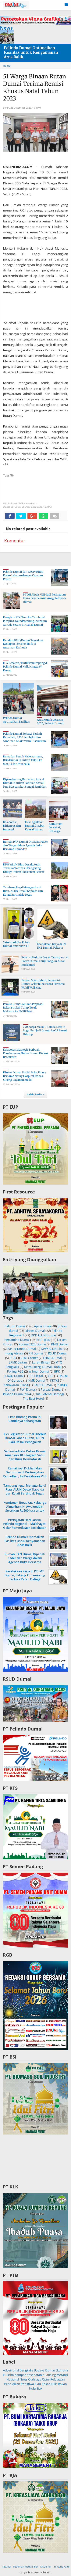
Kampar (20, 2375)
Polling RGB (15, 1371)
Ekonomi (61, 2370)
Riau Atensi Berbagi (50, 1394)
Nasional (12, 2379)
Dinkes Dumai (35, 1331)
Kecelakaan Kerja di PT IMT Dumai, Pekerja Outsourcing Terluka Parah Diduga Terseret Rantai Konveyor (25, 1577)
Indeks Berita (34, 1094)
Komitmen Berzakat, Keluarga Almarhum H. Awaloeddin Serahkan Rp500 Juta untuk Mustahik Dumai (24, 1508)
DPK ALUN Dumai (43, 1335)
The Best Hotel (33, 1398)
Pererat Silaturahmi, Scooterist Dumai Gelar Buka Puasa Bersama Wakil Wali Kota (43, 984)
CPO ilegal (36, 1376)
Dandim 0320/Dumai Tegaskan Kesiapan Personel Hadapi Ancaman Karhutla (23, 643)
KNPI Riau (43, 1340)
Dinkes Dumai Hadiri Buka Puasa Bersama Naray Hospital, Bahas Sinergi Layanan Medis (24, 1076)
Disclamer (45, 2566)
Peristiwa (27, 2384)
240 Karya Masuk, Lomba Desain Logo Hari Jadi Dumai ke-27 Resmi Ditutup (45, 1030)
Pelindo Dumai (15, 1326)
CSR (50, 1376)
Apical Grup (42, 1326)
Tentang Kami (61, 2566)
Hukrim (8, 2375)
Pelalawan (57, 2379)
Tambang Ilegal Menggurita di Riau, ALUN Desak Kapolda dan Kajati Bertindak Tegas (23, 891)
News (6, 28)
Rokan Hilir (49, 2384)
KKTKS (54, 1380)
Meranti (62, 2375)
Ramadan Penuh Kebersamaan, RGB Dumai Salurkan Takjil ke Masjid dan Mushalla (23, 760)
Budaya (39, 2370)
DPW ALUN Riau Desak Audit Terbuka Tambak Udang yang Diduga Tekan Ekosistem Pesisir (23, 868)
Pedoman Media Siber (25, 2566)
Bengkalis (26, 2370)
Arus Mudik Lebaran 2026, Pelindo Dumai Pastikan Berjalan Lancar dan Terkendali (51, 725)
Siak (39, 2388)
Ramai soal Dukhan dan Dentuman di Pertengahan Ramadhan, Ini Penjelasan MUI (25, 1472)
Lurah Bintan (41, 1362)
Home (6, 65)
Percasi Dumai (51, 1389)
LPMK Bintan (18, 1362)
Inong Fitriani (14, 1353)
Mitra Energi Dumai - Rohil (42, 1367)
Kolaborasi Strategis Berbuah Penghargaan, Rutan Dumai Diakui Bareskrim (25, 1053)
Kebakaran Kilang (16, 1385)
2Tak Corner (29, 1358)
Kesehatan (34, 2375)
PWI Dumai (28, 1389)
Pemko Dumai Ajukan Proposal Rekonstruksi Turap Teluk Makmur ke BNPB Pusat (23, 1007)
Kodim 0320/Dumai (32, 1344)
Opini (46, 2379)
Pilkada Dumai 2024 (17, 1394)
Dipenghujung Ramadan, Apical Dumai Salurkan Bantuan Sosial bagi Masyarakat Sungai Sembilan (24, 783)
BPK (57, 1371)
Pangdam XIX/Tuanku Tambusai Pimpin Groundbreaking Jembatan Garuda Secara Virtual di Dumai (25, 621)
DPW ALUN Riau (52, 1349)
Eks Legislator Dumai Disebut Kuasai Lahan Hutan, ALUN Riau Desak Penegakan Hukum (25, 1440)
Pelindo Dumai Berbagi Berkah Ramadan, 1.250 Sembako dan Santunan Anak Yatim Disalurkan (24, 737)
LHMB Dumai (52, 1358)
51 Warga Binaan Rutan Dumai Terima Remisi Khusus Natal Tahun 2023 (34, 87)
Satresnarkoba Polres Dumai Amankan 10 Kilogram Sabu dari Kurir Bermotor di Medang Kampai (24, 1457)
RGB (12, 1358)
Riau (38, 2384)
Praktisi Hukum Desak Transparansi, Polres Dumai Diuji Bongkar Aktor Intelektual (45, 961)
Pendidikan (12, 2384)
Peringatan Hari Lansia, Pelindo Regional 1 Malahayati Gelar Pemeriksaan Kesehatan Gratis (24, 1526)
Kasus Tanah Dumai (21, 1349)
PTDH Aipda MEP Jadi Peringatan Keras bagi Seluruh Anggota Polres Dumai (44, 598)
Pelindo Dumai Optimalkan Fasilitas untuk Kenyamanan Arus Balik (31, 52)
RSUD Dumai (57, 1353)
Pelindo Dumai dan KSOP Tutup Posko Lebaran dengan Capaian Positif (23, 575)
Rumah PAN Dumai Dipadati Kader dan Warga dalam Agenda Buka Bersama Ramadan (25, 845)
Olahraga (34, 2379)
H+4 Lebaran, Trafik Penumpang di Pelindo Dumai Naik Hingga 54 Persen (25, 666)
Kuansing (49, 2375)
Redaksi (6, 2566)
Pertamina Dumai (17, 1340)
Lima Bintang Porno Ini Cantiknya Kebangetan (24, 1419)
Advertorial (11, 2370)
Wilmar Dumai (39, 1371)
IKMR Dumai (36, 1380)
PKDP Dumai (43, 1385)
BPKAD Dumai (13, 1376)
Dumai (50, 2370)
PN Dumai (36, 1353)
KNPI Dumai (59, 1344)
